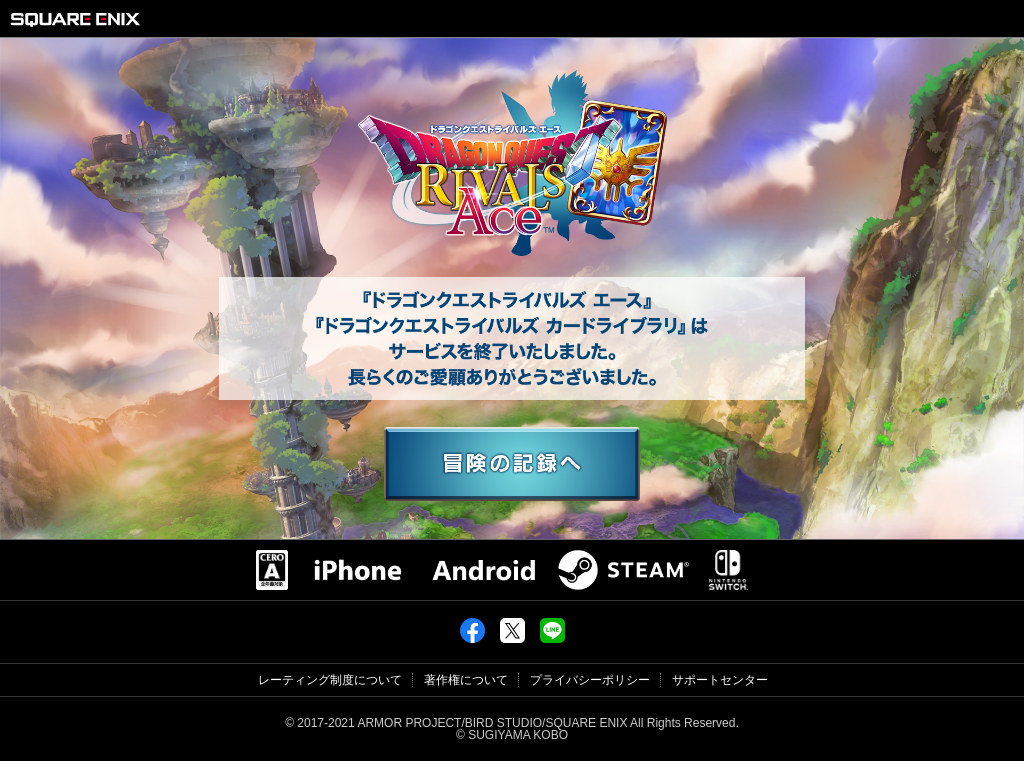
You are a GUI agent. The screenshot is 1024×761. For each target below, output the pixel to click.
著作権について (466, 680)
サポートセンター (720, 680)
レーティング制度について (330, 680)
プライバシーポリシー (590, 680)
